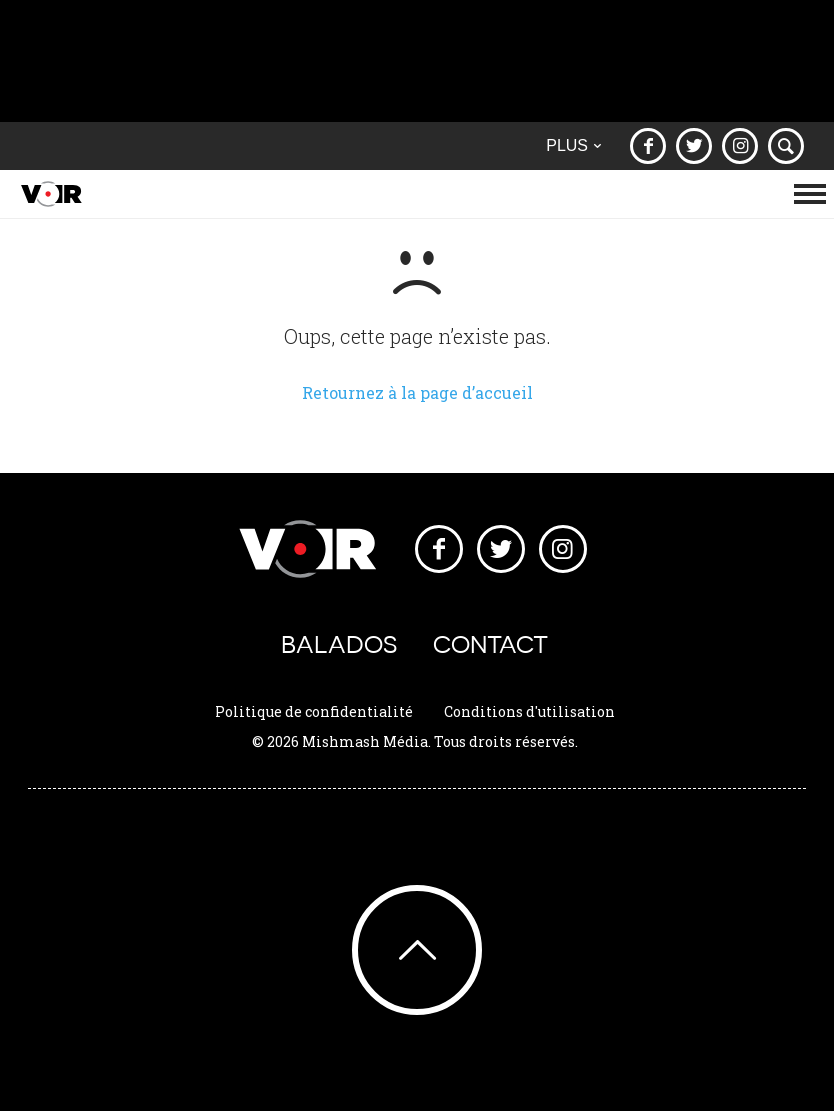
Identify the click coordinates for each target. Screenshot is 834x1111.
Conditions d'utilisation (529, 711)
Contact (490, 644)
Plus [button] (573, 145)
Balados (339, 644)
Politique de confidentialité (314, 711)
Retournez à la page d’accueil (417, 392)
